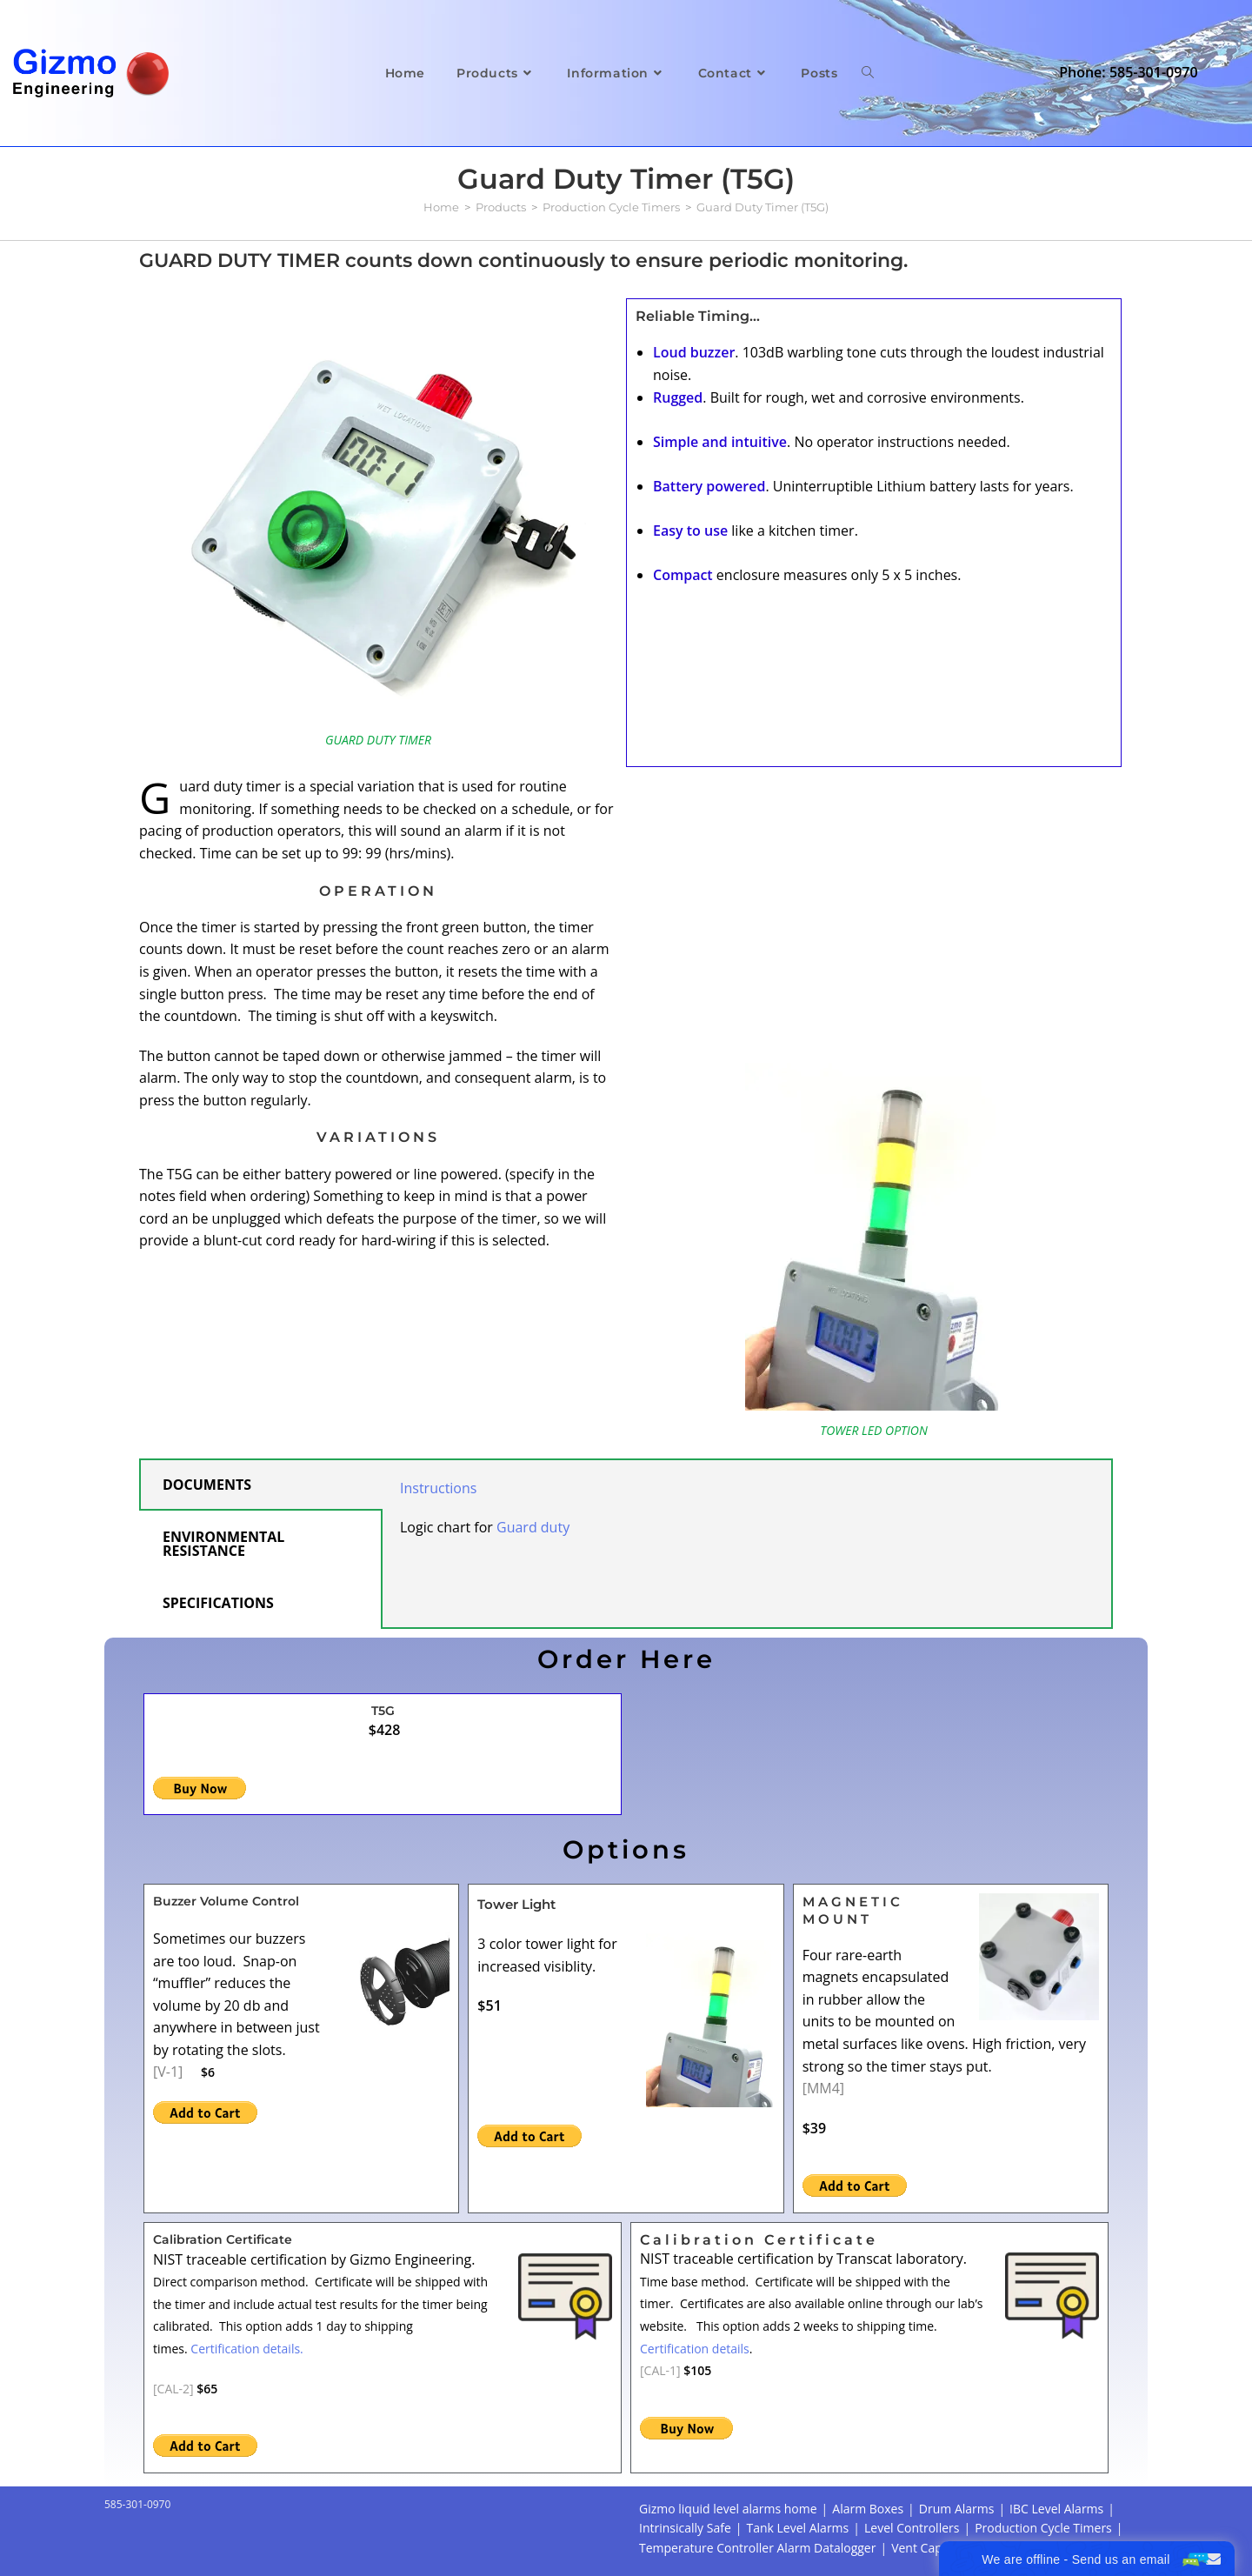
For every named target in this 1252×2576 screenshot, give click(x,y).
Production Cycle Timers (1043, 2527)
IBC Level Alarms (1056, 2508)
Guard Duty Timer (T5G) (762, 207)
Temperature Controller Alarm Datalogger (757, 2547)
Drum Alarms (957, 2508)
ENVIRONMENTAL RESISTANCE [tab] (223, 1543)
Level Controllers (911, 2527)
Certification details (694, 2348)
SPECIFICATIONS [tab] (218, 1602)
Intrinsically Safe (685, 2527)
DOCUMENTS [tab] (207, 1484)
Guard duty (532, 1527)
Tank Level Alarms (797, 2527)
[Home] (441, 207)
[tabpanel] (747, 1517)
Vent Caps (919, 2547)
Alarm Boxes (867, 2508)
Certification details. (245, 2348)
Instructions (438, 1488)
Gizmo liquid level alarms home (728, 2508)
